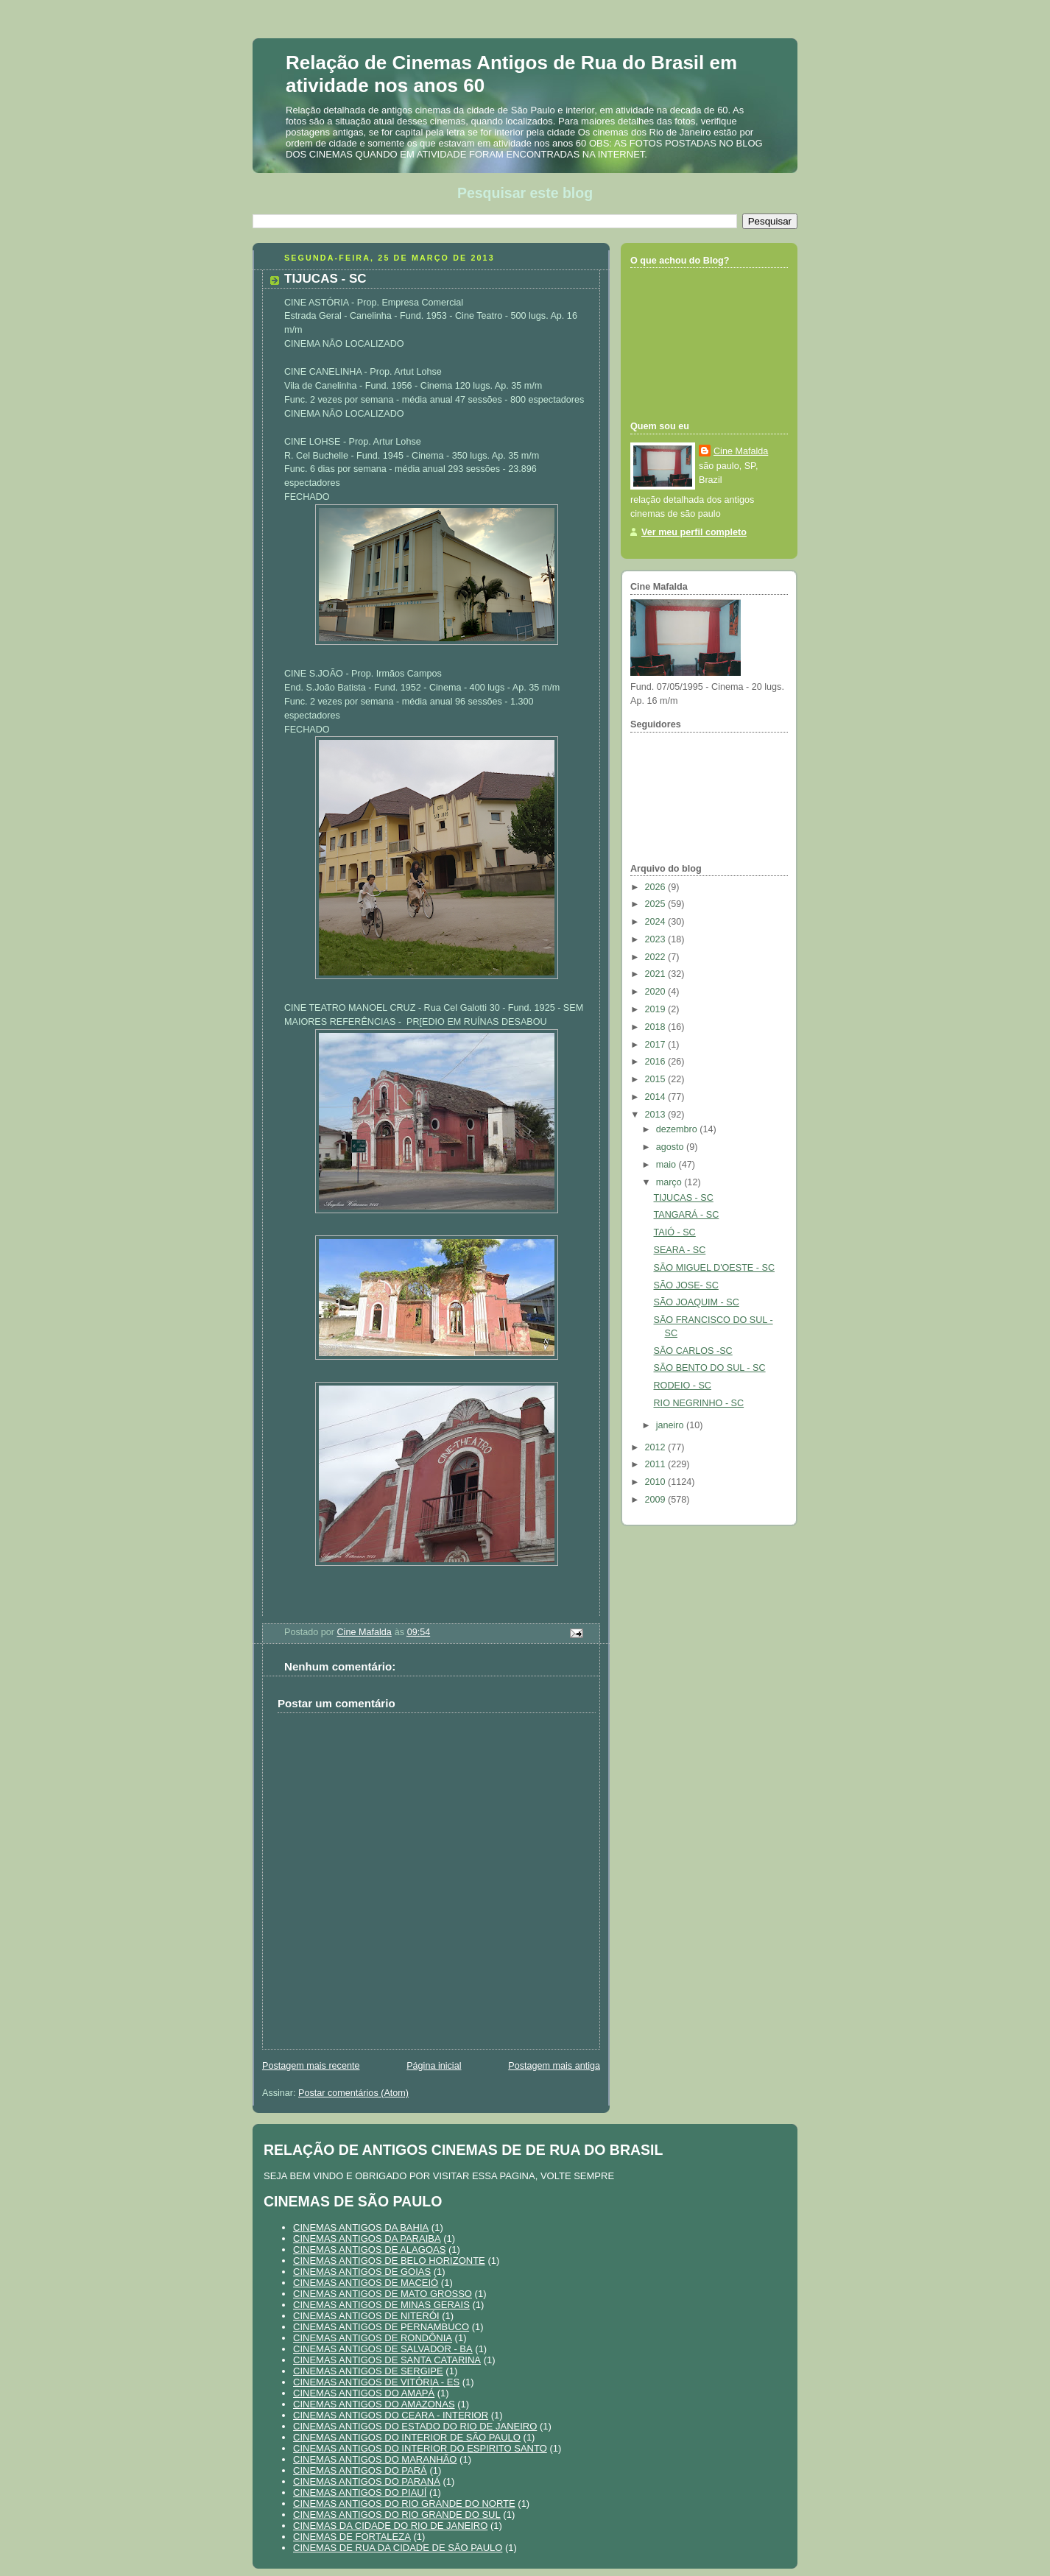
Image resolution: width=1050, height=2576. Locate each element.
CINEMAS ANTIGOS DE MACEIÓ (365, 2282)
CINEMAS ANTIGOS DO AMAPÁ (363, 2393)
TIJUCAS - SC (683, 1198)
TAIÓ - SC (675, 1232)
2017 (657, 1045)
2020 (657, 992)
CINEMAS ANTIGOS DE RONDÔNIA (372, 2337)
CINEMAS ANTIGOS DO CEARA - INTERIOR (390, 2415)
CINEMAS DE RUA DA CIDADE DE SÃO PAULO (397, 2547)
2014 (657, 1097)
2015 (657, 1079)
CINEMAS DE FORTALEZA (352, 2536)
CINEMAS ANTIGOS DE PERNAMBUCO (381, 2326)
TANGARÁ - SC (686, 1215)
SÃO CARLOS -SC (693, 1351)
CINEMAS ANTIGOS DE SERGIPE (368, 2370)
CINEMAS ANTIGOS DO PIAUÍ (359, 2492)
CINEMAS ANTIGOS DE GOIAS (362, 2271)
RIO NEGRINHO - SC (699, 1403)
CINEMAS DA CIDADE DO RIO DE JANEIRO (390, 2525)
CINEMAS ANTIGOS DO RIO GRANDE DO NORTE (404, 2503)
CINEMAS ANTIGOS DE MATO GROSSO (382, 2293)
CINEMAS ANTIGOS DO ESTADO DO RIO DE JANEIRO (415, 2426)
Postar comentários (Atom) (353, 2093)
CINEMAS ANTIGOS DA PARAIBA (367, 2238)
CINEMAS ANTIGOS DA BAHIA (361, 2227)
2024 (657, 922)
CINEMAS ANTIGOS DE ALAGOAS (369, 2249)
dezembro (678, 1129)
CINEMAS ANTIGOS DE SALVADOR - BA (383, 2348)
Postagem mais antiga (554, 2066)
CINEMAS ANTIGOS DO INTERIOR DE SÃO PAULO (407, 2437)
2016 (657, 1061)
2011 (657, 1464)
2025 (657, 904)
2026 (657, 887)
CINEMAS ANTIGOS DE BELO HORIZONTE (389, 2260)
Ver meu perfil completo (694, 532)
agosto (671, 1147)
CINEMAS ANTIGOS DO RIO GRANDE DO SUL (397, 2514)
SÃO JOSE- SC (686, 1285)
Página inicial (433, 2066)
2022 (657, 957)
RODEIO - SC (682, 1385)
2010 (657, 1482)
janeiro (671, 1425)
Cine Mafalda (740, 451)
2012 (657, 1447)
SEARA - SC (680, 1250)
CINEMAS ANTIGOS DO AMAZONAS (374, 2404)
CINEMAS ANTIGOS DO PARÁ (360, 2470)
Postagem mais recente (310, 2066)
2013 (657, 1114)
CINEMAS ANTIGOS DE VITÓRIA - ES (376, 2382)
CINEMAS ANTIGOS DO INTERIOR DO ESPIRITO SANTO (420, 2448)
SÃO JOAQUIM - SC (696, 1302)
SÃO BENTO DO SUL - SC (710, 1368)
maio (667, 1165)
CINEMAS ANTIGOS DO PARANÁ (366, 2481)
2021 (657, 974)
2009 (657, 1500)
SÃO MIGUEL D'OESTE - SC (714, 1268)
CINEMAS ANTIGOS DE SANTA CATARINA (387, 2359)
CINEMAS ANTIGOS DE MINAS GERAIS (381, 2304)
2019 (657, 1009)
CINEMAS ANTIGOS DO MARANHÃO (375, 2459)
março (670, 1182)
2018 (657, 1027)
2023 (657, 939)
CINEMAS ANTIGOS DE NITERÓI (366, 2315)
